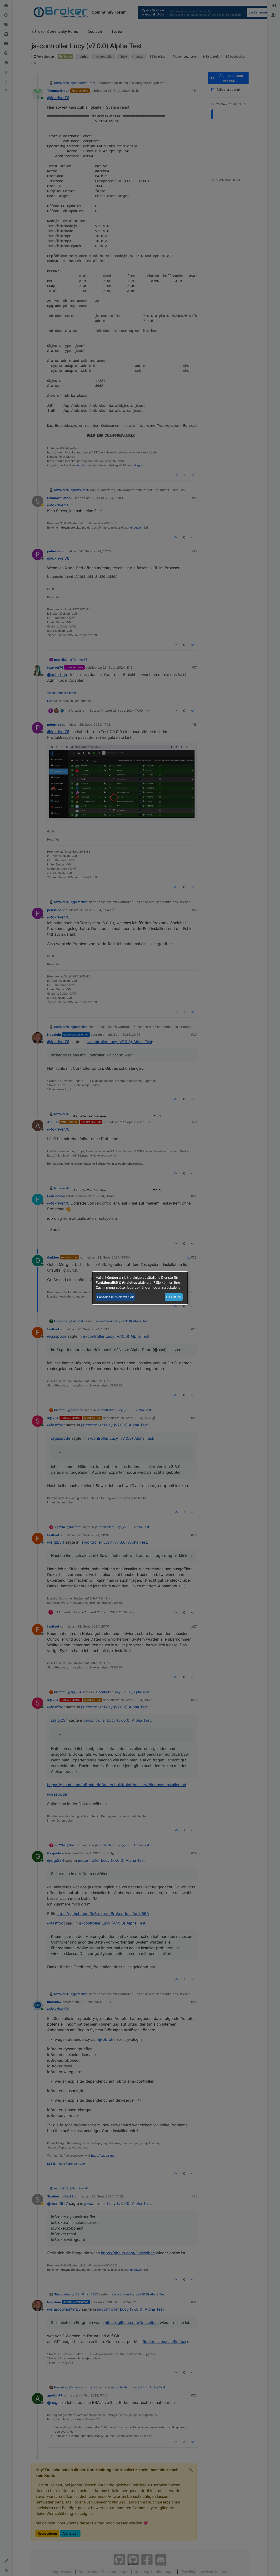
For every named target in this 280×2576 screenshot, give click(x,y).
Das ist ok (173, 1297)
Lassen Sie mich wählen (115, 1297)
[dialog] (140, 1288)
